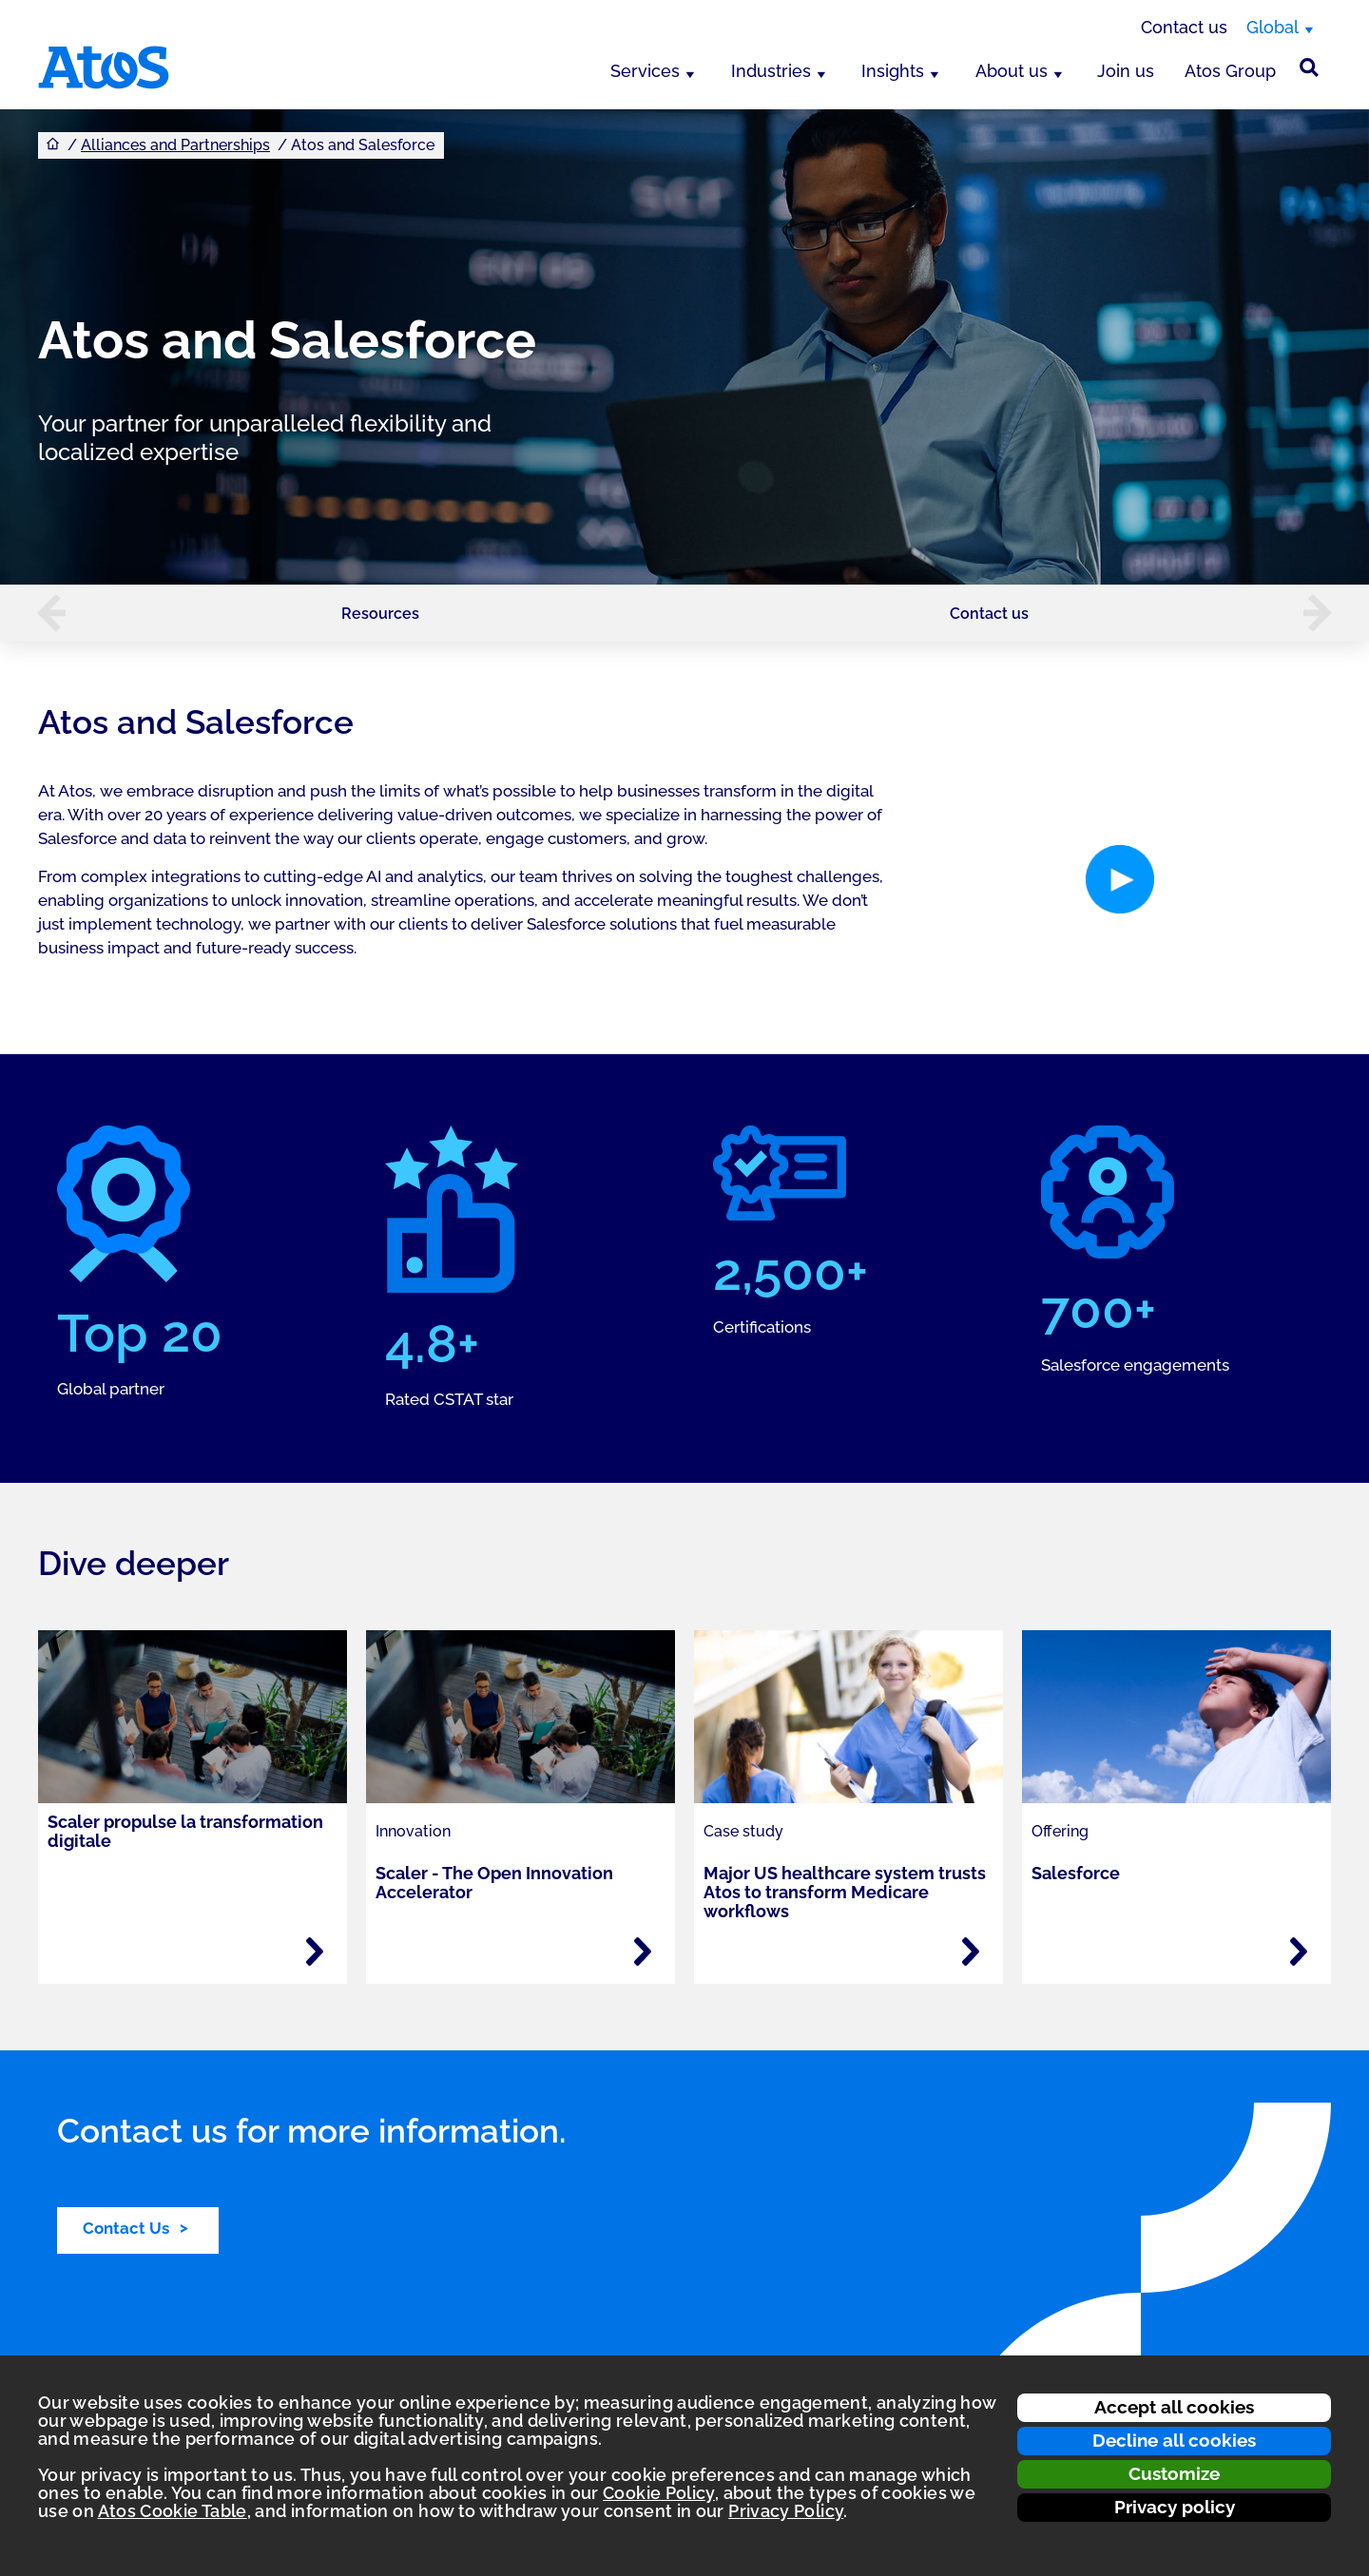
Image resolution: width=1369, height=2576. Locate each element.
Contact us (1184, 27)
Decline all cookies (1174, 2440)
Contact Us (126, 2228)
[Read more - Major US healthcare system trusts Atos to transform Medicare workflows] (970, 1951)
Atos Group (1230, 71)
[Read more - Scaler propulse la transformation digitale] (314, 1951)
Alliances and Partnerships (175, 145)
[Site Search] (1309, 67)
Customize (1174, 2473)
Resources (380, 614)
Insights (892, 71)
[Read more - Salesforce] (1298, 1951)
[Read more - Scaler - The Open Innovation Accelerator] (642, 1951)
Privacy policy (1174, 2506)
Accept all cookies (1174, 2406)
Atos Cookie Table (172, 2511)
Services (645, 71)
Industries (771, 71)
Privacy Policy (785, 2511)
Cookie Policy (659, 2493)
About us (1011, 71)
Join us (1125, 71)
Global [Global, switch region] (1272, 27)
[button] (42, 613)
